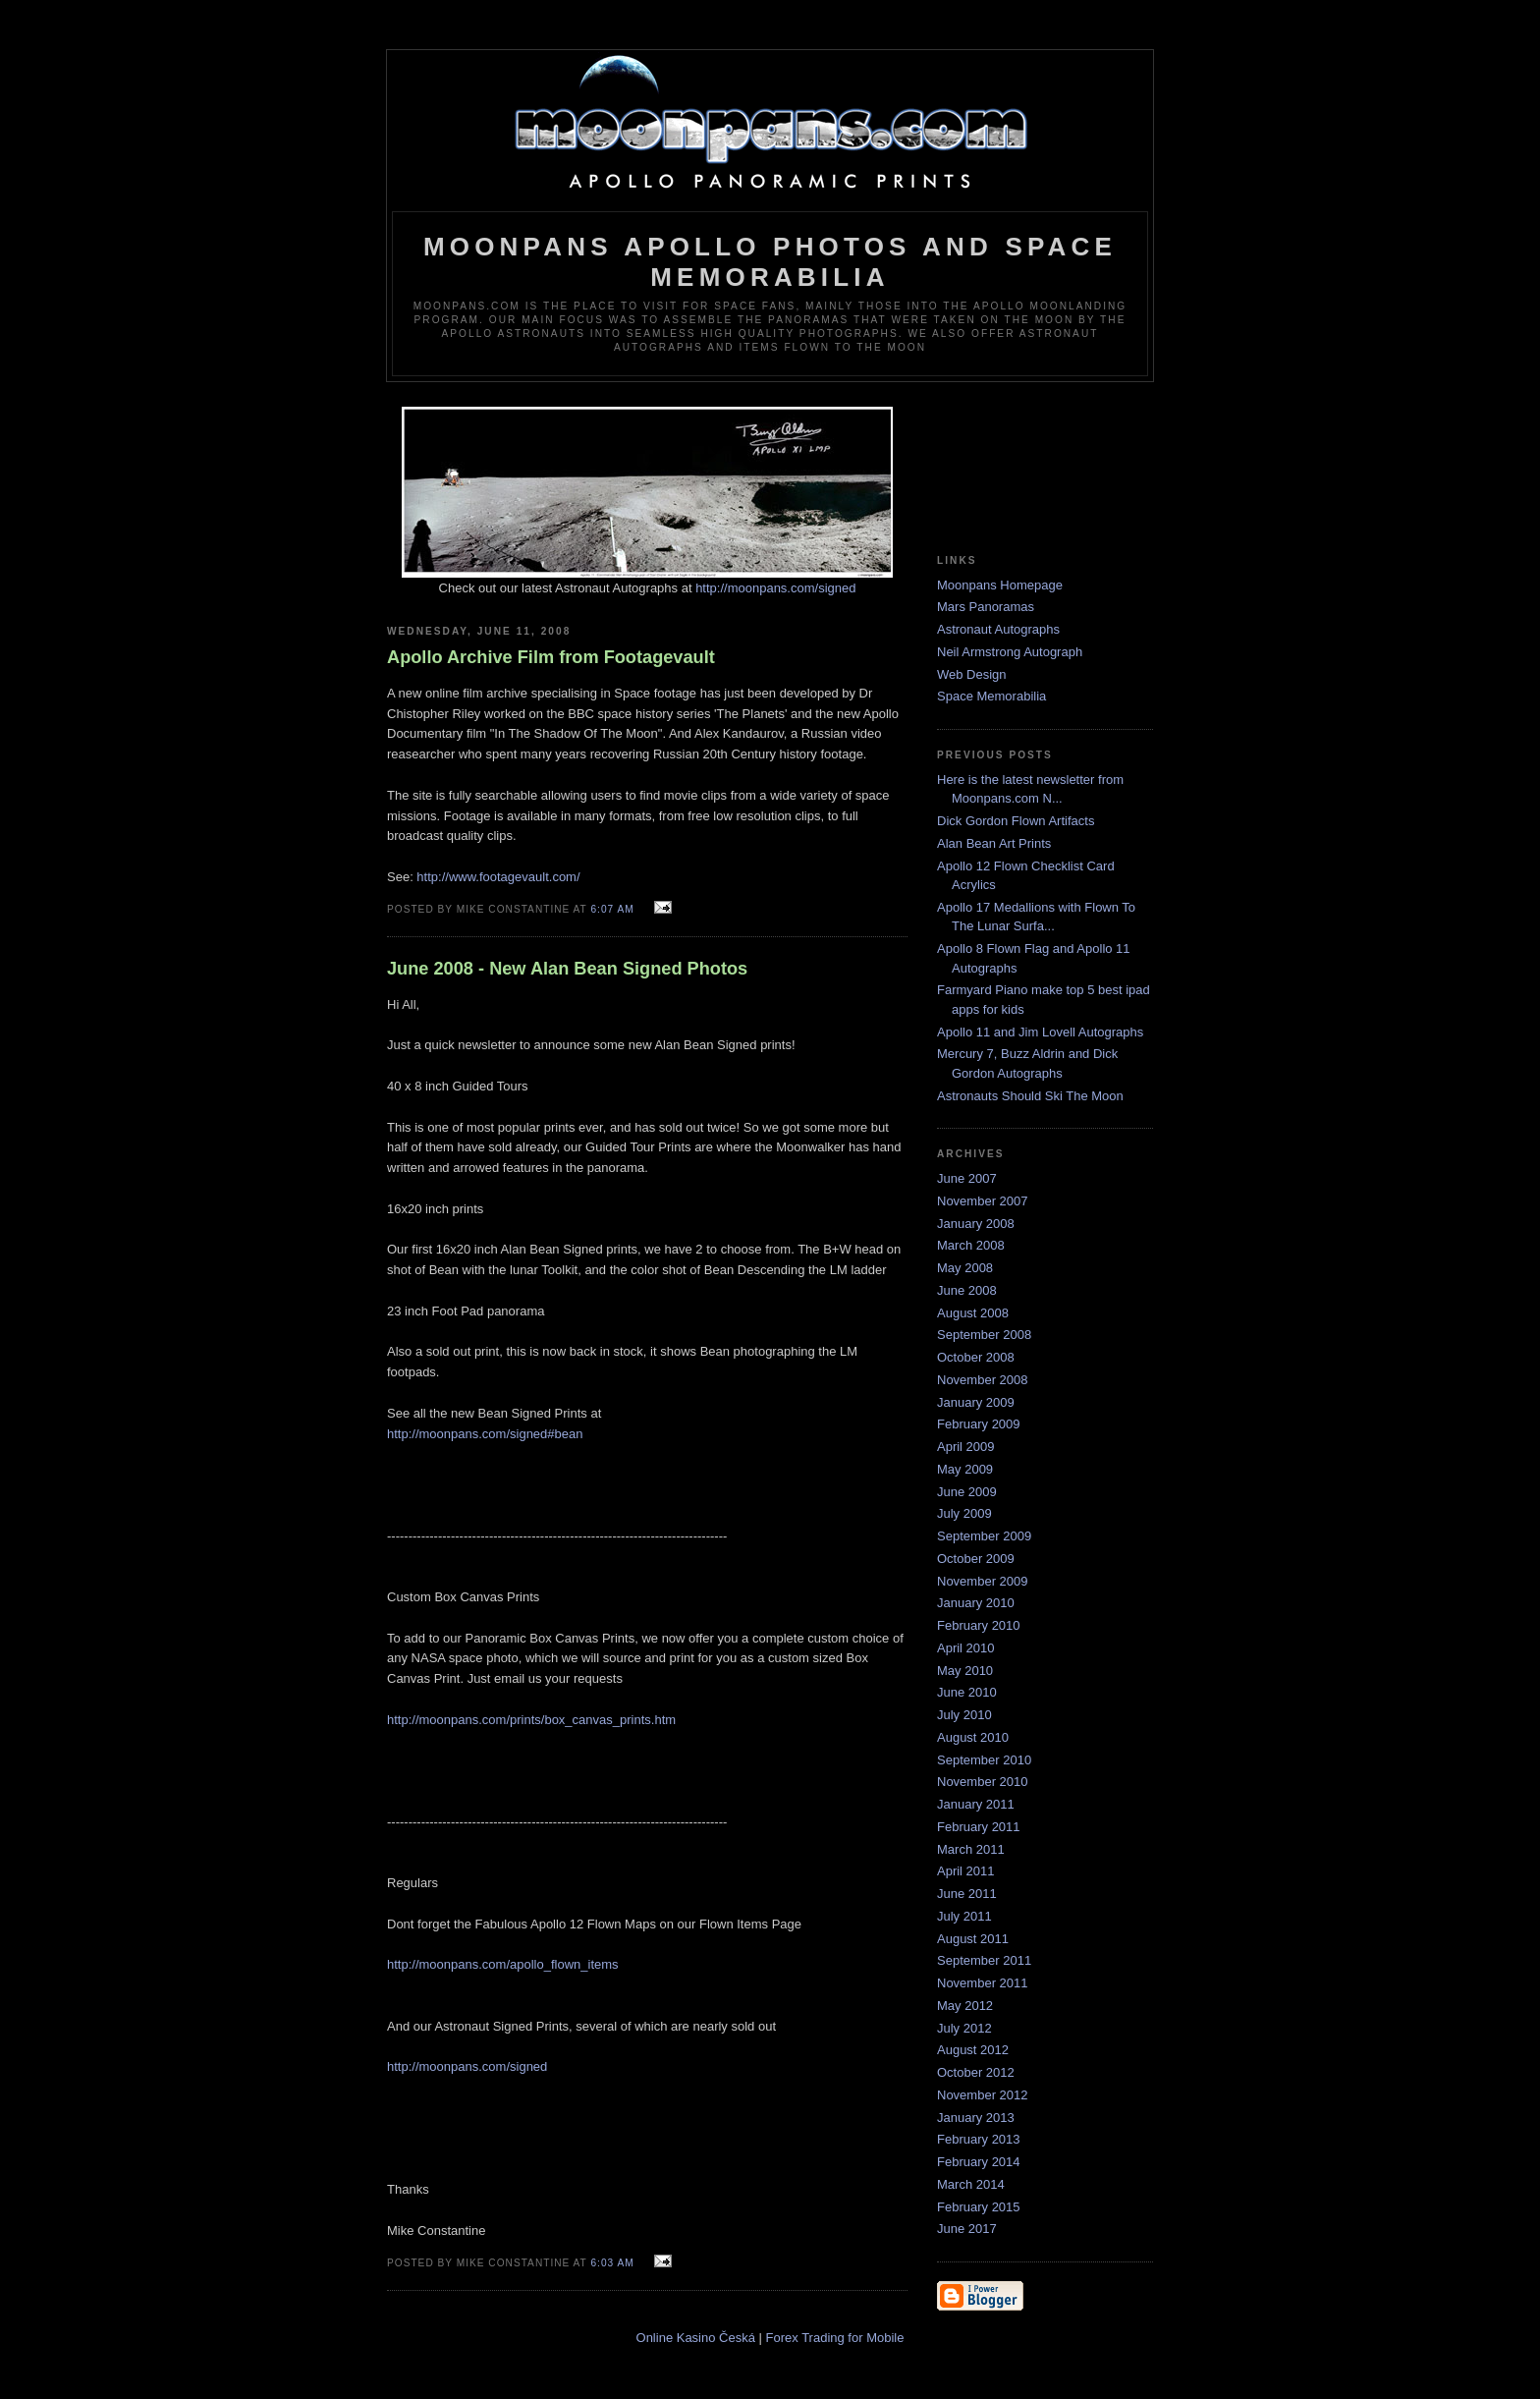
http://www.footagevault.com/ (497, 876)
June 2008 (967, 1290)
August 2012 (973, 2049)
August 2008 (973, 1313)
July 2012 (964, 2028)
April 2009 (966, 1446)
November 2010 (982, 1781)
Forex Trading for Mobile (835, 2337)
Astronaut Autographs (998, 629)
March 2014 (971, 2184)
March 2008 (971, 1245)
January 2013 (976, 2117)
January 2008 (976, 1223)
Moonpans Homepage (1000, 585)
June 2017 (967, 2228)
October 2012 (976, 2072)
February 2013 (978, 2139)
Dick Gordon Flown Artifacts (1015, 820)
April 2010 (966, 1648)
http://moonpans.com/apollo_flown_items (503, 1964)
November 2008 (982, 1379)
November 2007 (982, 1201)
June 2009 (967, 1491)
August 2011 (973, 1938)
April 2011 (966, 1871)
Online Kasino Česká (695, 2337)
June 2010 (967, 1692)
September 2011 (984, 1960)
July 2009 (964, 1513)
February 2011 (978, 1826)
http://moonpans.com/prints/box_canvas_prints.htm (531, 1719)
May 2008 (965, 1267)
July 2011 (964, 1916)
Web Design (972, 674)
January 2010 (976, 1602)
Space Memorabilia (991, 696)
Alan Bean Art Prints (994, 843)
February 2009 (978, 1424)
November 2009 (982, 1581)
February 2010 (978, 1625)
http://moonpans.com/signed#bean (484, 1433)
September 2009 (984, 1536)
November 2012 (982, 2095)
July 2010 (964, 1714)
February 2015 (978, 2207)
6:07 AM (611, 909)
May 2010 (965, 1670)
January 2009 (976, 1402)
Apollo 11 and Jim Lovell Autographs (1040, 1032)
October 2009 (976, 1558)
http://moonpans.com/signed (775, 588)
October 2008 (976, 1357)
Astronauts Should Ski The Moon (1030, 1095)
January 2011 (976, 1804)
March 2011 (971, 1849)
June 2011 (967, 1893)
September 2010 (984, 1760)
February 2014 (978, 2161)
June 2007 (967, 1178)
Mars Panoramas (985, 606)
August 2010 (973, 1737)
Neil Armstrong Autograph (1009, 651)
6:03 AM (611, 2263)
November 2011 (982, 1983)
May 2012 (965, 2005)
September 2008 (984, 1334)
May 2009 (965, 1469)
